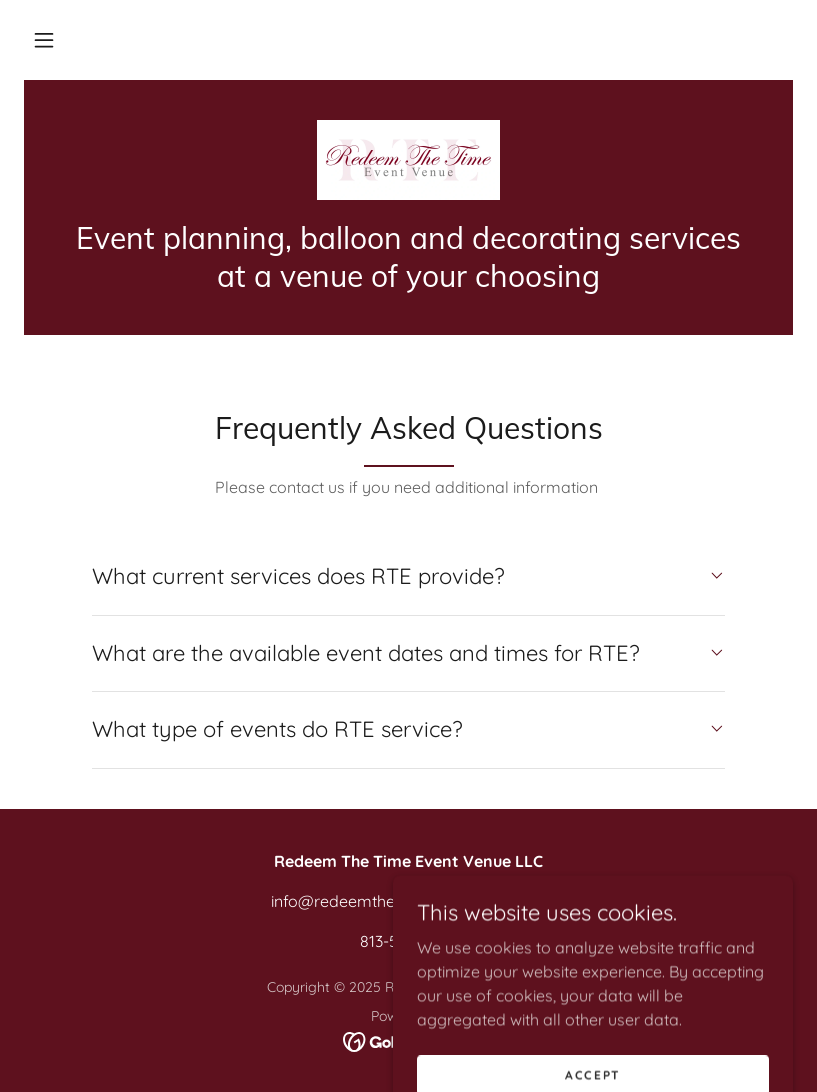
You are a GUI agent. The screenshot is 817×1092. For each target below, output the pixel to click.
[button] (44, 40)
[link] (408, 160)
